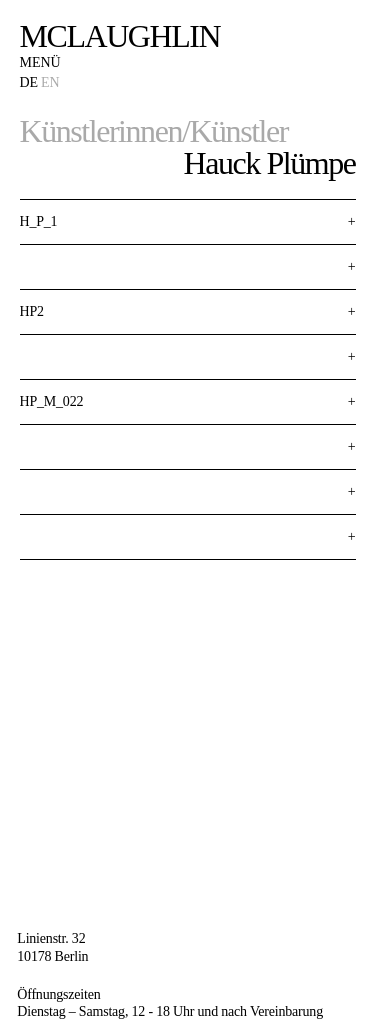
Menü (40, 62)
